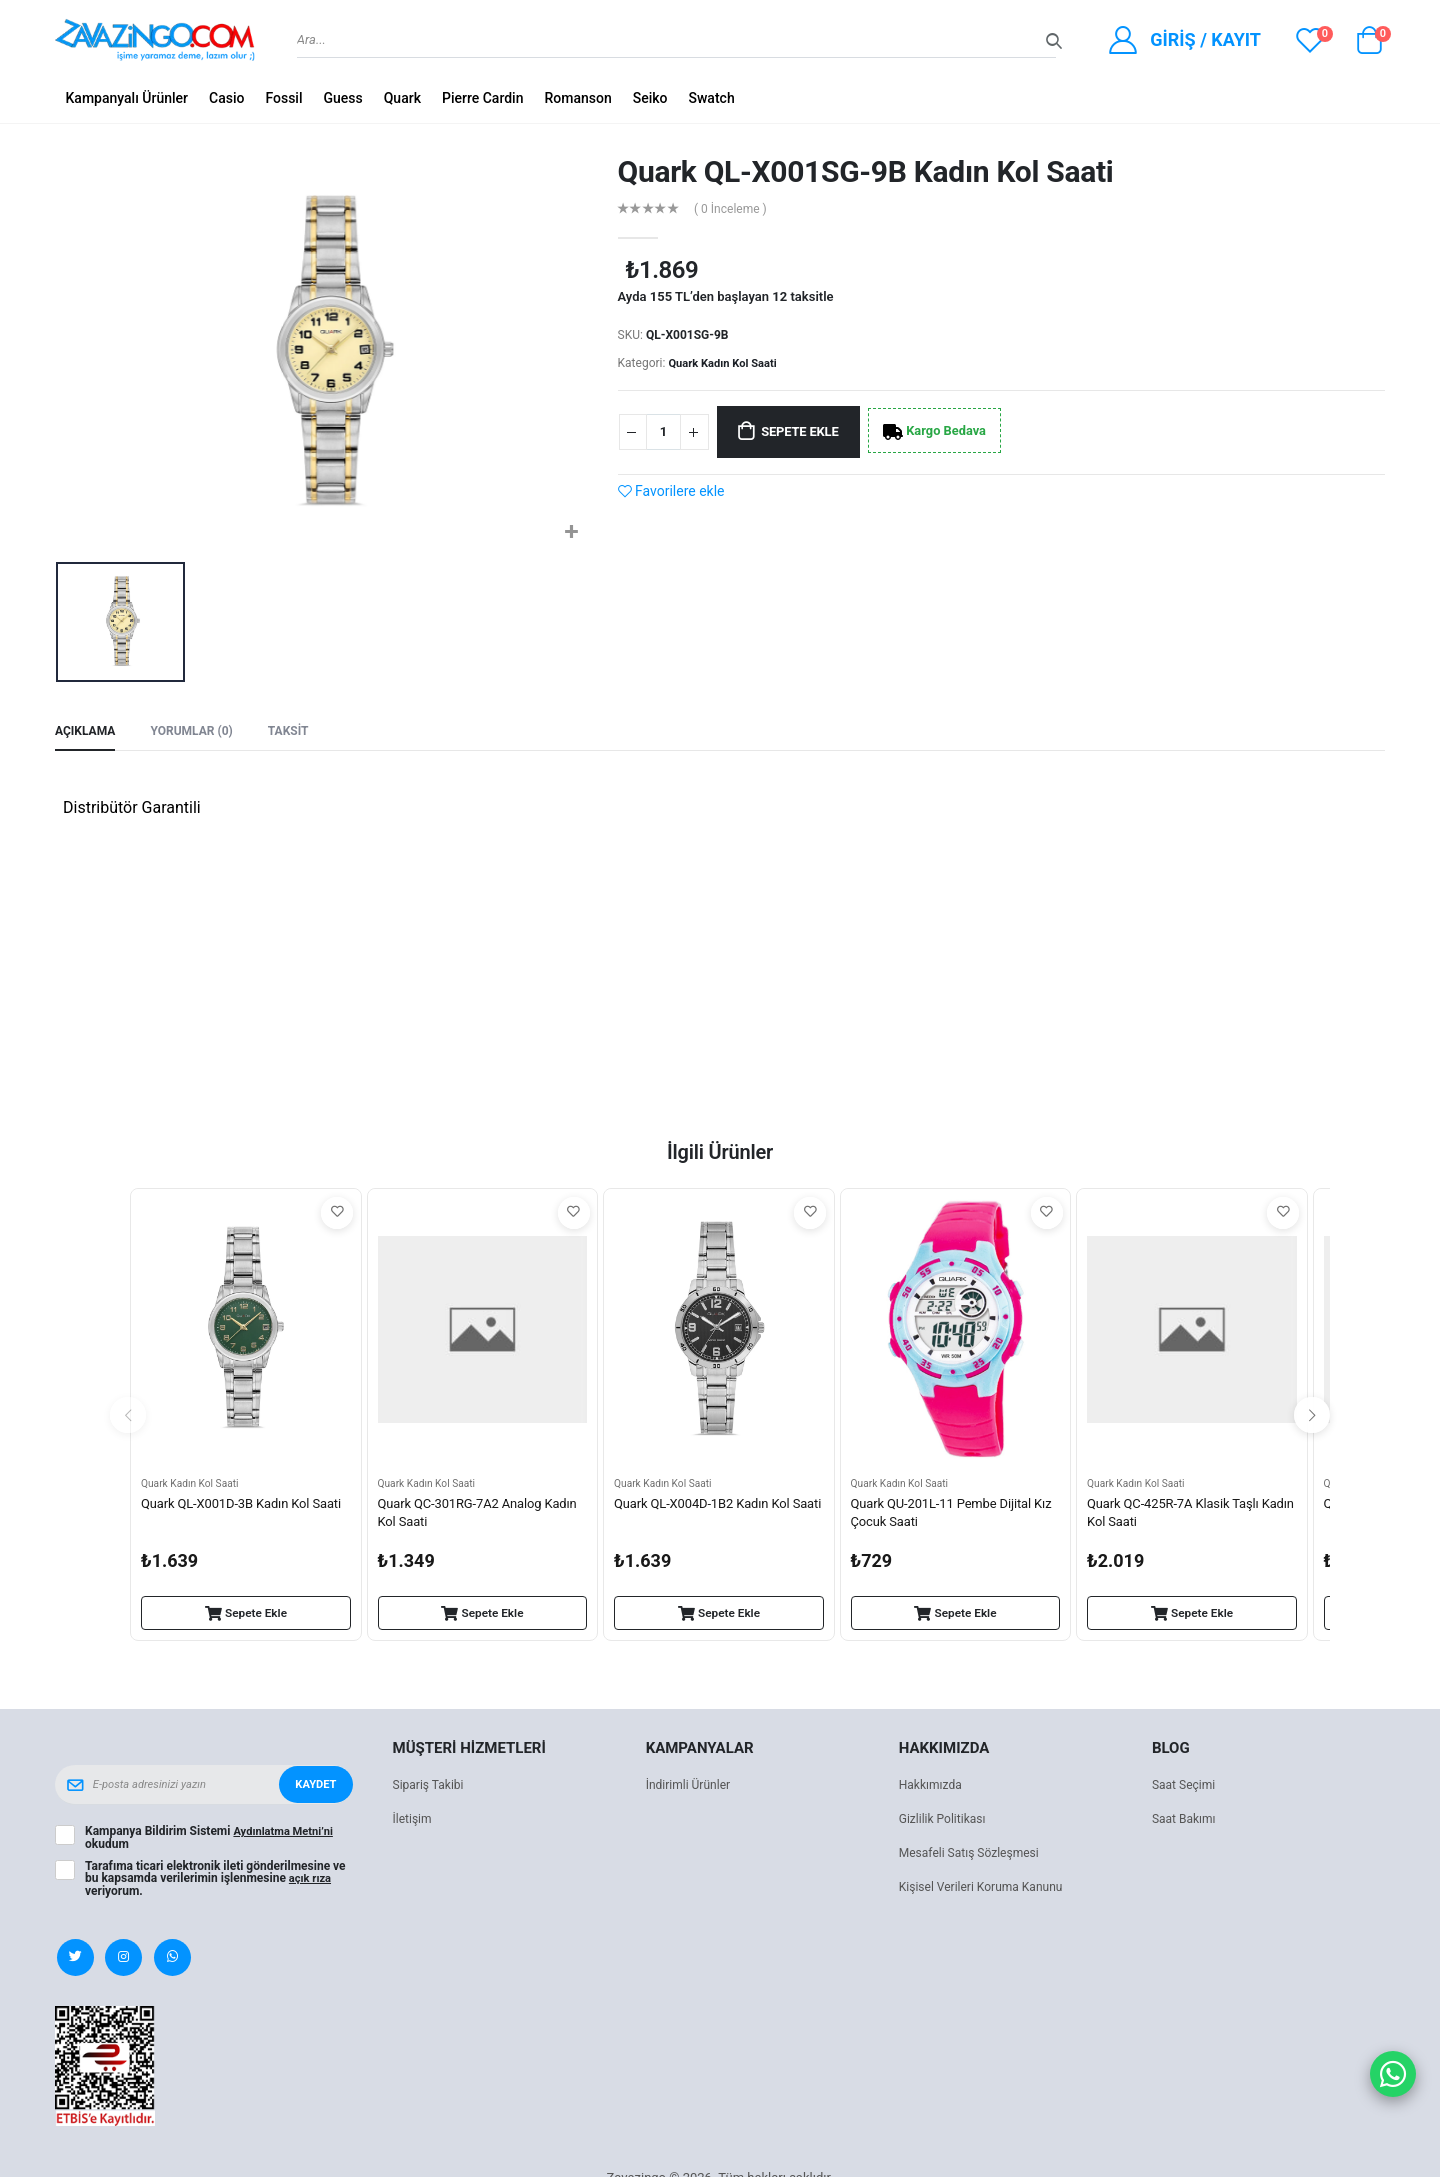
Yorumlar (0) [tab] (199, 732)
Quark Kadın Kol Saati (726, 363)
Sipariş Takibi (431, 1788)
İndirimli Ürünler (691, 1788)
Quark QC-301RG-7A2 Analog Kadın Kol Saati (465, 1518)
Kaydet (314, 1788)
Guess (342, 98)
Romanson (577, 98)
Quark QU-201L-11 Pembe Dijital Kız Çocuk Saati (947, 1518)
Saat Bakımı (1186, 1822)
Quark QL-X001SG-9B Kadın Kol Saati (866, 171)
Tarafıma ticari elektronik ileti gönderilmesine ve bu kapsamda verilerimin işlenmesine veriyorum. (215, 1881)
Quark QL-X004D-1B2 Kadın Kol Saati (709, 1518)
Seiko (650, 98)
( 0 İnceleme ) (734, 208)
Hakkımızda (933, 1788)
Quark (402, 98)
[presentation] (128, 1418)
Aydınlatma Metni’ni (286, 1835)
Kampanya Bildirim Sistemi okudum (213, 1841)
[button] (1369, 45)
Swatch (712, 98)
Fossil (283, 98)
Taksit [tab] (301, 732)
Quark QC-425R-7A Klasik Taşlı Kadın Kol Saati (1179, 1518)
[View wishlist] (1310, 40)
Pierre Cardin (483, 98)
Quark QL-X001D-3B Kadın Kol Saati (232, 1518)
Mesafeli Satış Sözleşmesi (974, 1856)
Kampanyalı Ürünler (127, 98)
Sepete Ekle (812, 432)
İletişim (414, 1822)
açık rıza (312, 1881)
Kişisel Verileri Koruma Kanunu (987, 1890)
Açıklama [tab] (87, 732)
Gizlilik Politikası (946, 1822)
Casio (226, 98)
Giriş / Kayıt (1205, 39)
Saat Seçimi (1186, 1788)
